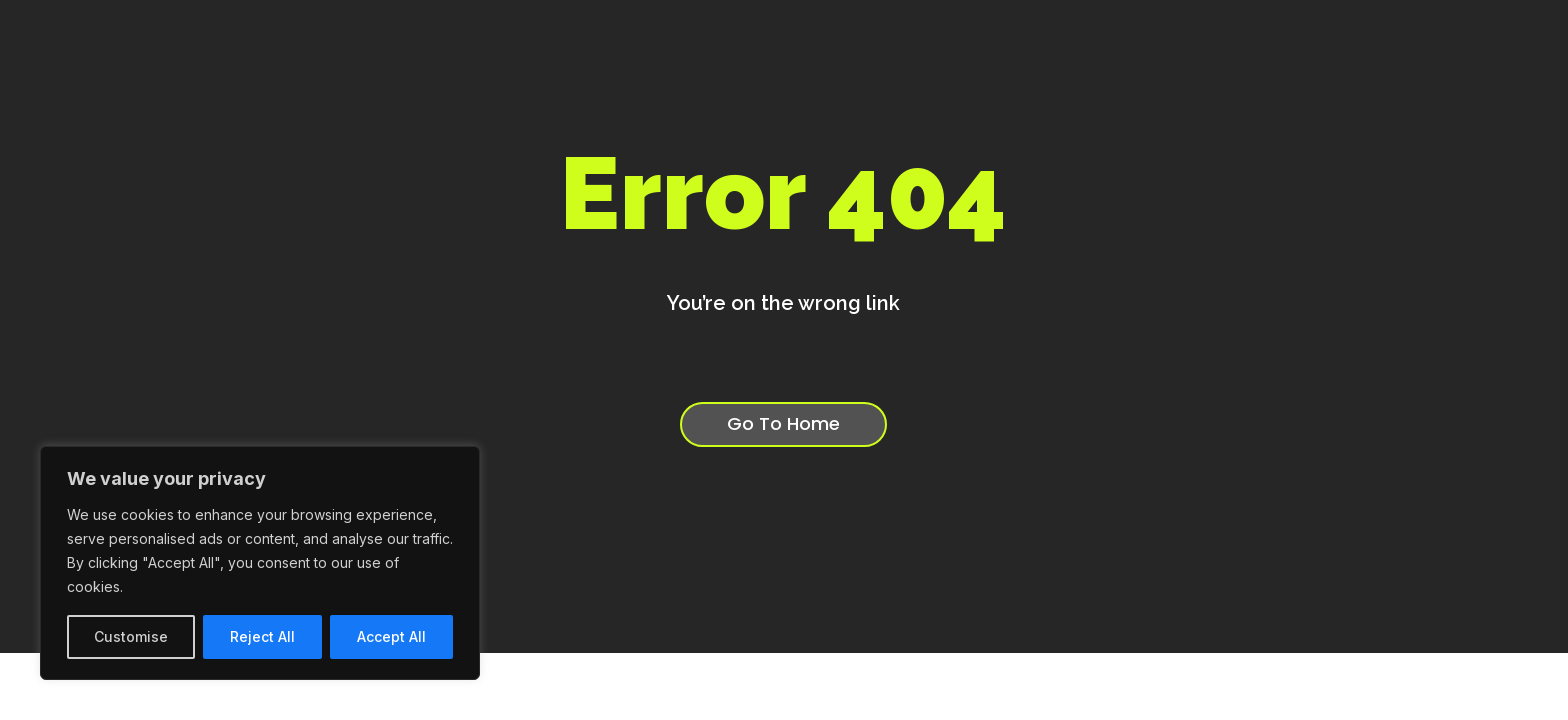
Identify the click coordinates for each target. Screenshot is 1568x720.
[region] (260, 563)
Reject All (262, 636)
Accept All (391, 636)
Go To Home (783, 427)
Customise (131, 636)
